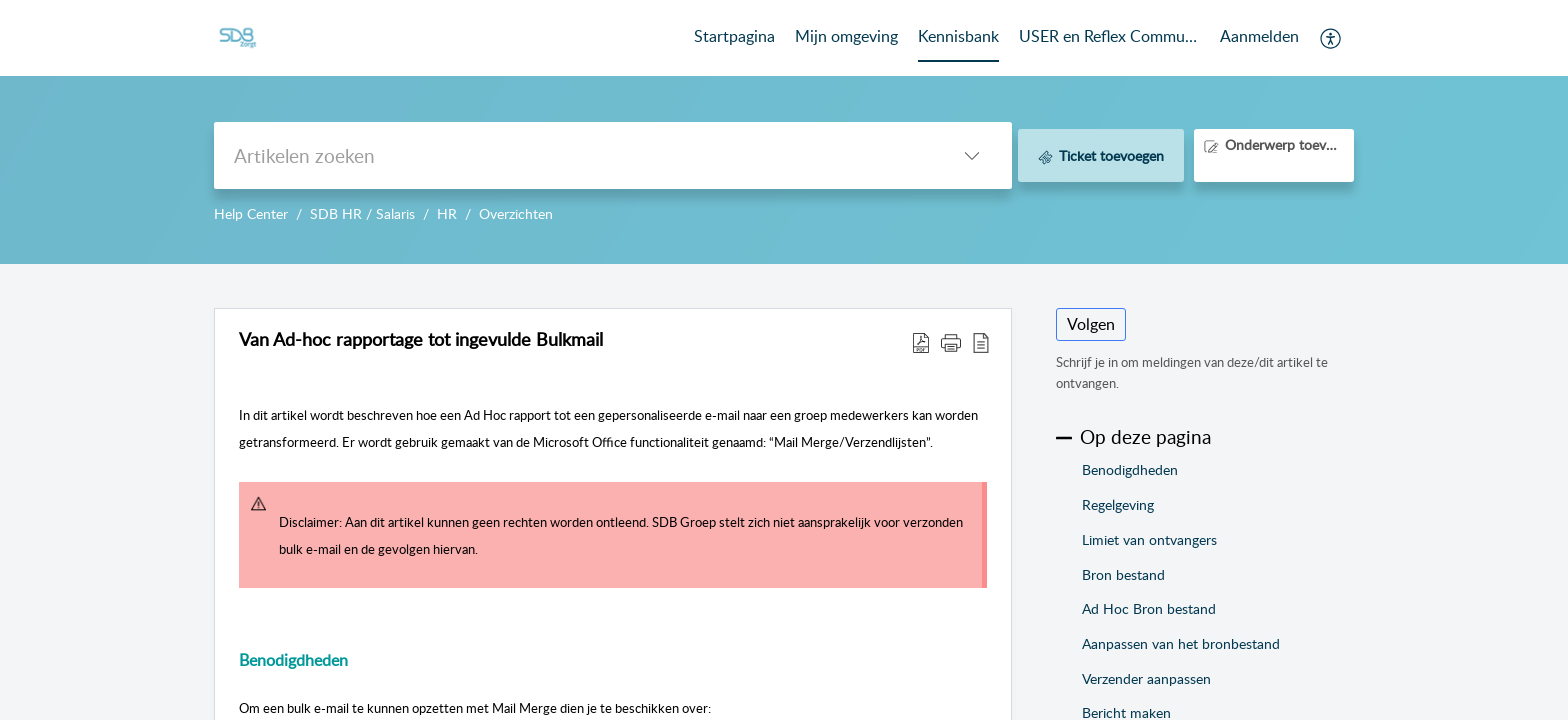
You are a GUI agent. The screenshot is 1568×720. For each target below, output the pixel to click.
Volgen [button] (1091, 324)
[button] (1331, 38)
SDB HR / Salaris (362, 213)
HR (447, 213)
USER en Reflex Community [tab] (1109, 36)
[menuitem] (1259, 38)
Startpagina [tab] (734, 36)
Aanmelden (1259, 36)
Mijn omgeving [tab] (846, 36)
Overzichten (516, 213)
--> (784, 132)
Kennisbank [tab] (958, 36)
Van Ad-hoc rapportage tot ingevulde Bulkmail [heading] (421, 340)
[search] (573, 155)
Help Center (251, 213)
